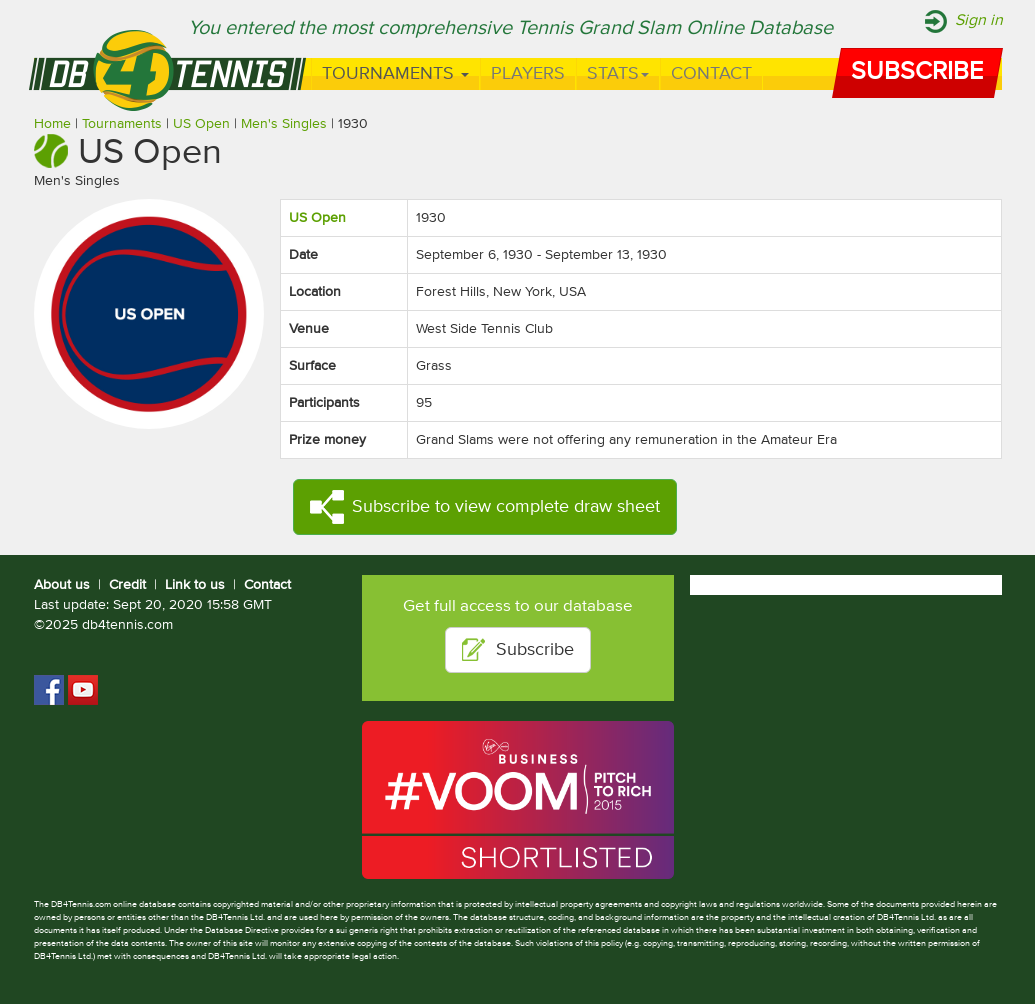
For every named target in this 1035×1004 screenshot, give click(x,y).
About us (62, 585)
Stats (618, 74)
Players (528, 74)
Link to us (195, 585)
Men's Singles (284, 124)
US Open (201, 124)
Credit (127, 585)
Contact (711, 74)
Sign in (979, 21)
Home (52, 124)
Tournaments (395, 74)
